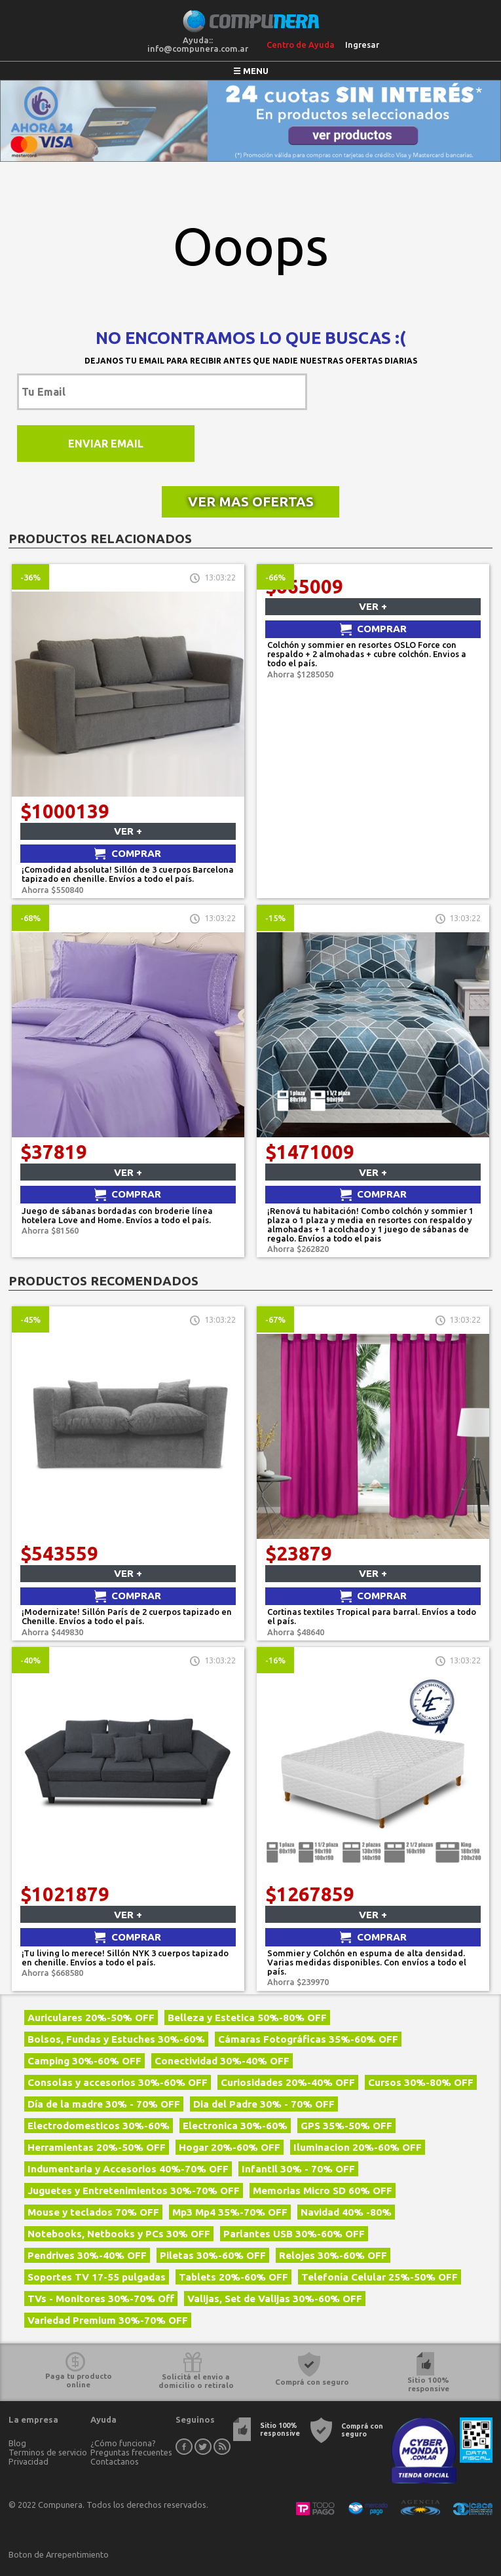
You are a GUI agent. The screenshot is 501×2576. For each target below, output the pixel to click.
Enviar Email (105, 443)
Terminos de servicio (48, 2452)
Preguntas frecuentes (131, 2452)
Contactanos (114, 2461)
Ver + (128, 831)
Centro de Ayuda (301, 44)
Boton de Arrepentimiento (59, 2554)
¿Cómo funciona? (123, 2443)
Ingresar (362, 44)
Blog (17, 2443)
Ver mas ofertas (251, 501)
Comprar (136, 853)
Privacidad (28, 2461)
